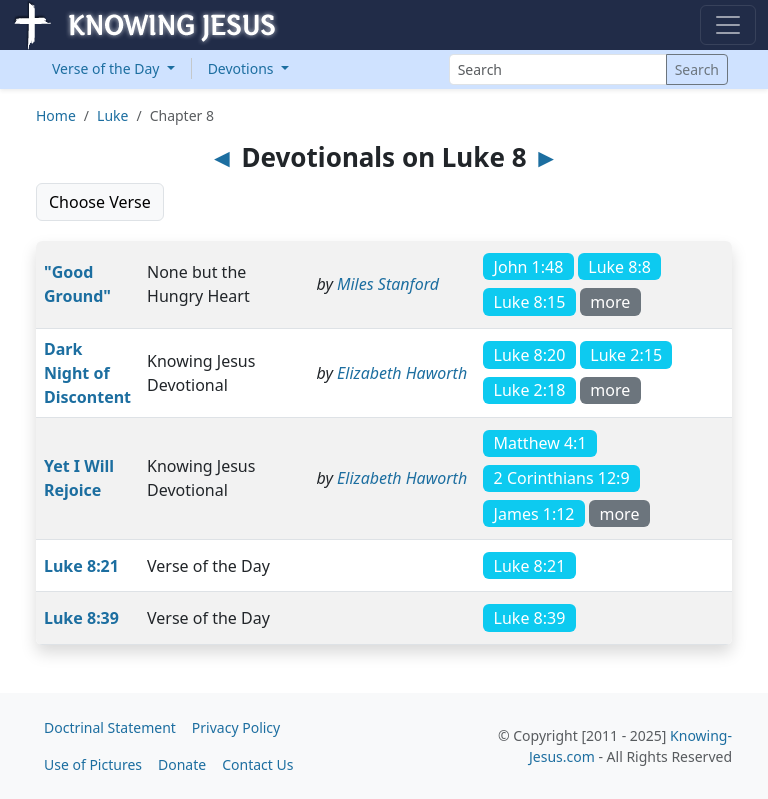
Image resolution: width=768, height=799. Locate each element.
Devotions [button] (243, 68)
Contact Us (257, 764)
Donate (182, 764)
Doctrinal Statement (110, 727)
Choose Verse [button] (100, 202)
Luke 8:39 (81, 618)
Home (56, 115)
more (610, 302)
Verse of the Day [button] (107, 68)
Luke (112, 115)
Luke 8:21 (81, 566)
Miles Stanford (388, 284)
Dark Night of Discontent (87, 373)
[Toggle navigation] (728, 25)
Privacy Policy (236, 727)
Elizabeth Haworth (402, 373)
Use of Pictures (93, 764)
